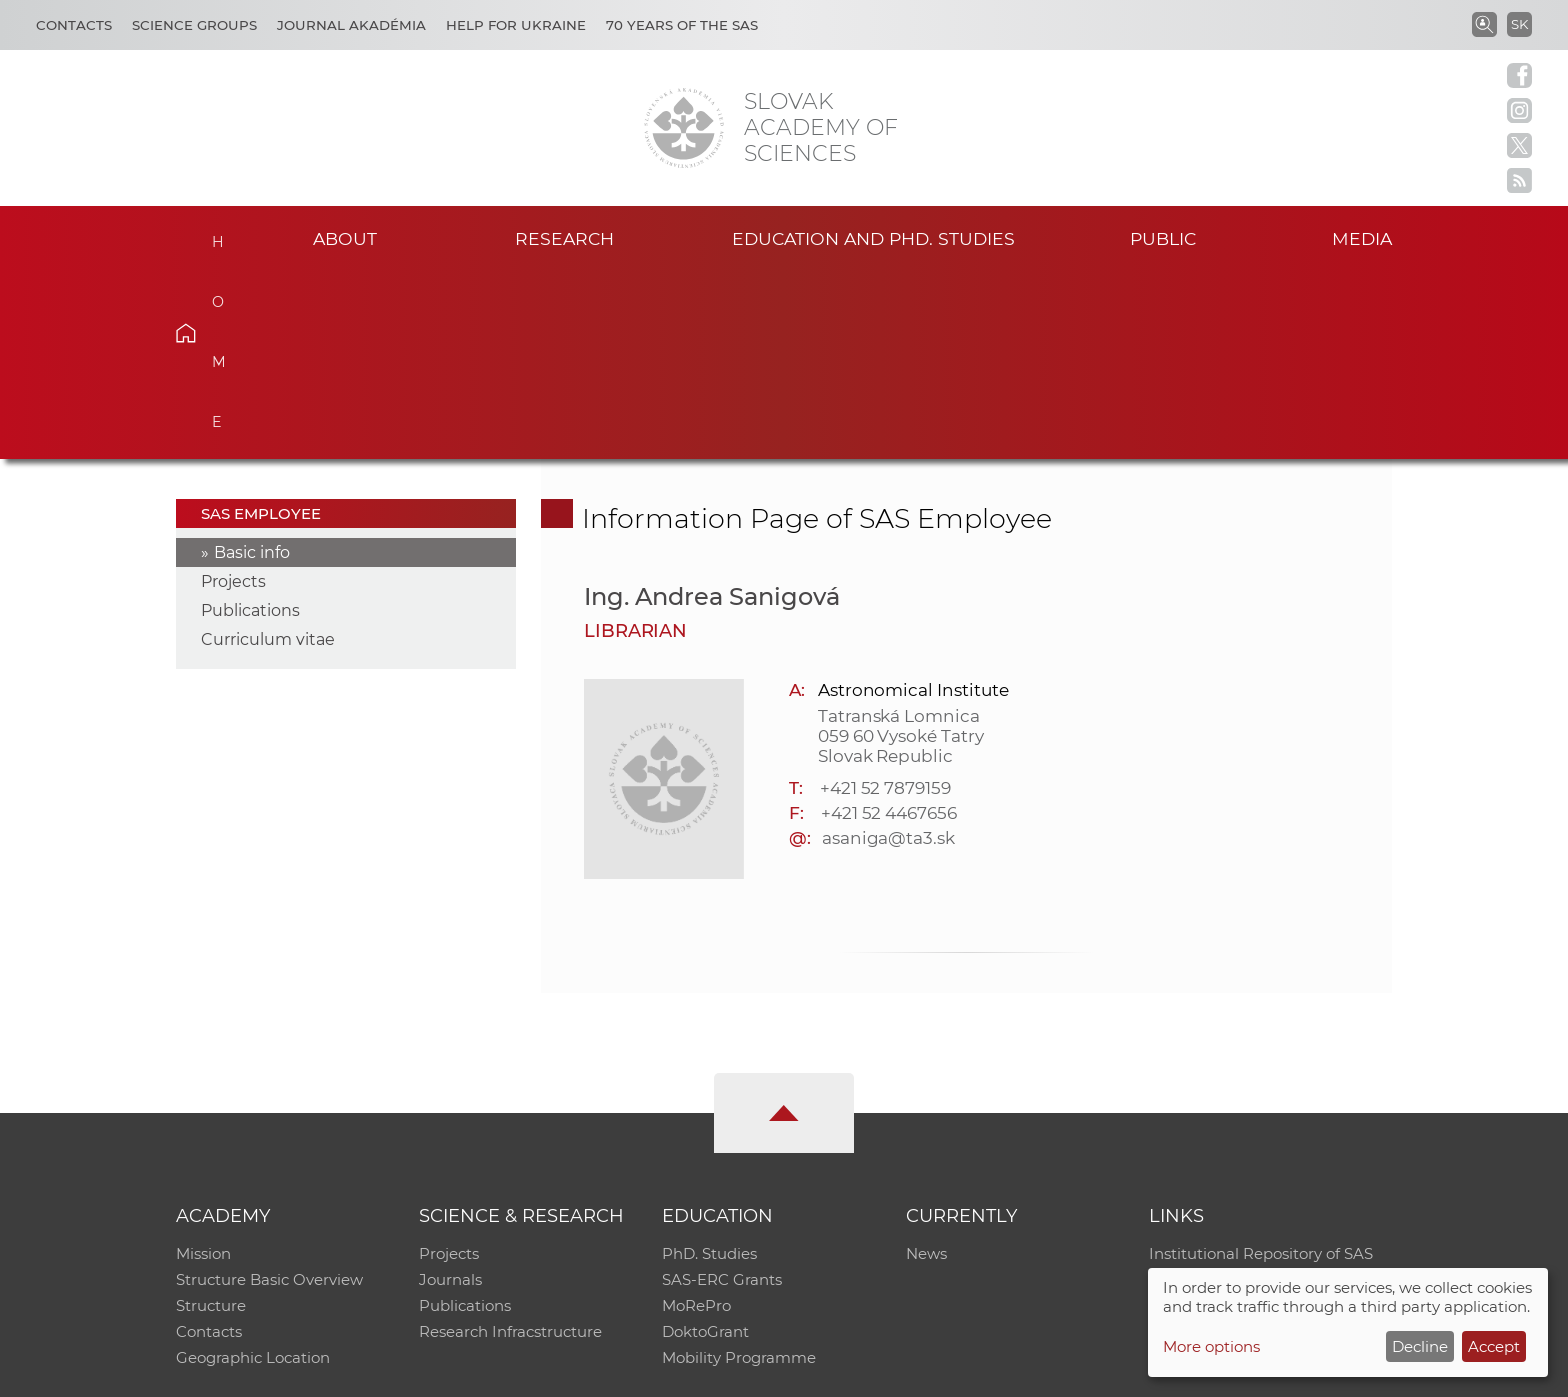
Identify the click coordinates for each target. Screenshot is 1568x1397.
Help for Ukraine (516, 25)
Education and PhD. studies (873, 238)
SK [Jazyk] (1519, 24)
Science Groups (194, 25)
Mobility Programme (739, 1171)
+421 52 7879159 (885, 601)
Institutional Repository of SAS (1261, 1067)
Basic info (252, 366)
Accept (1494, 1346)
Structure (211, 1119)
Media (1362, 238)
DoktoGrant (705, 1145)
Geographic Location (253, 1171)
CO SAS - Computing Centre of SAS (446, 1372)
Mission (203, 1067)
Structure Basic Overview (269, 1093)
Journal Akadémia (351, 25)
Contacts (74, 25)
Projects (233, 395)
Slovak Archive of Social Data (1255, 1093)
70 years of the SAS (682, 25)
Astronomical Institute (913, 503)
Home (216, 236)
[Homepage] (684, 128)
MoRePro (696, 1119)
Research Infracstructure (510, 1145)
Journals (450, 1093)
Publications (250, 424)
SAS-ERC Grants (722, 1093)
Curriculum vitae (268, 453)
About (345, 238)
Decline (1420, 1346)
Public (1163, 238)
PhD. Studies (709, 1067)
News (926, 1067)
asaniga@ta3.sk (888, 651)
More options (1211, 1346)
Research (564, 238)
